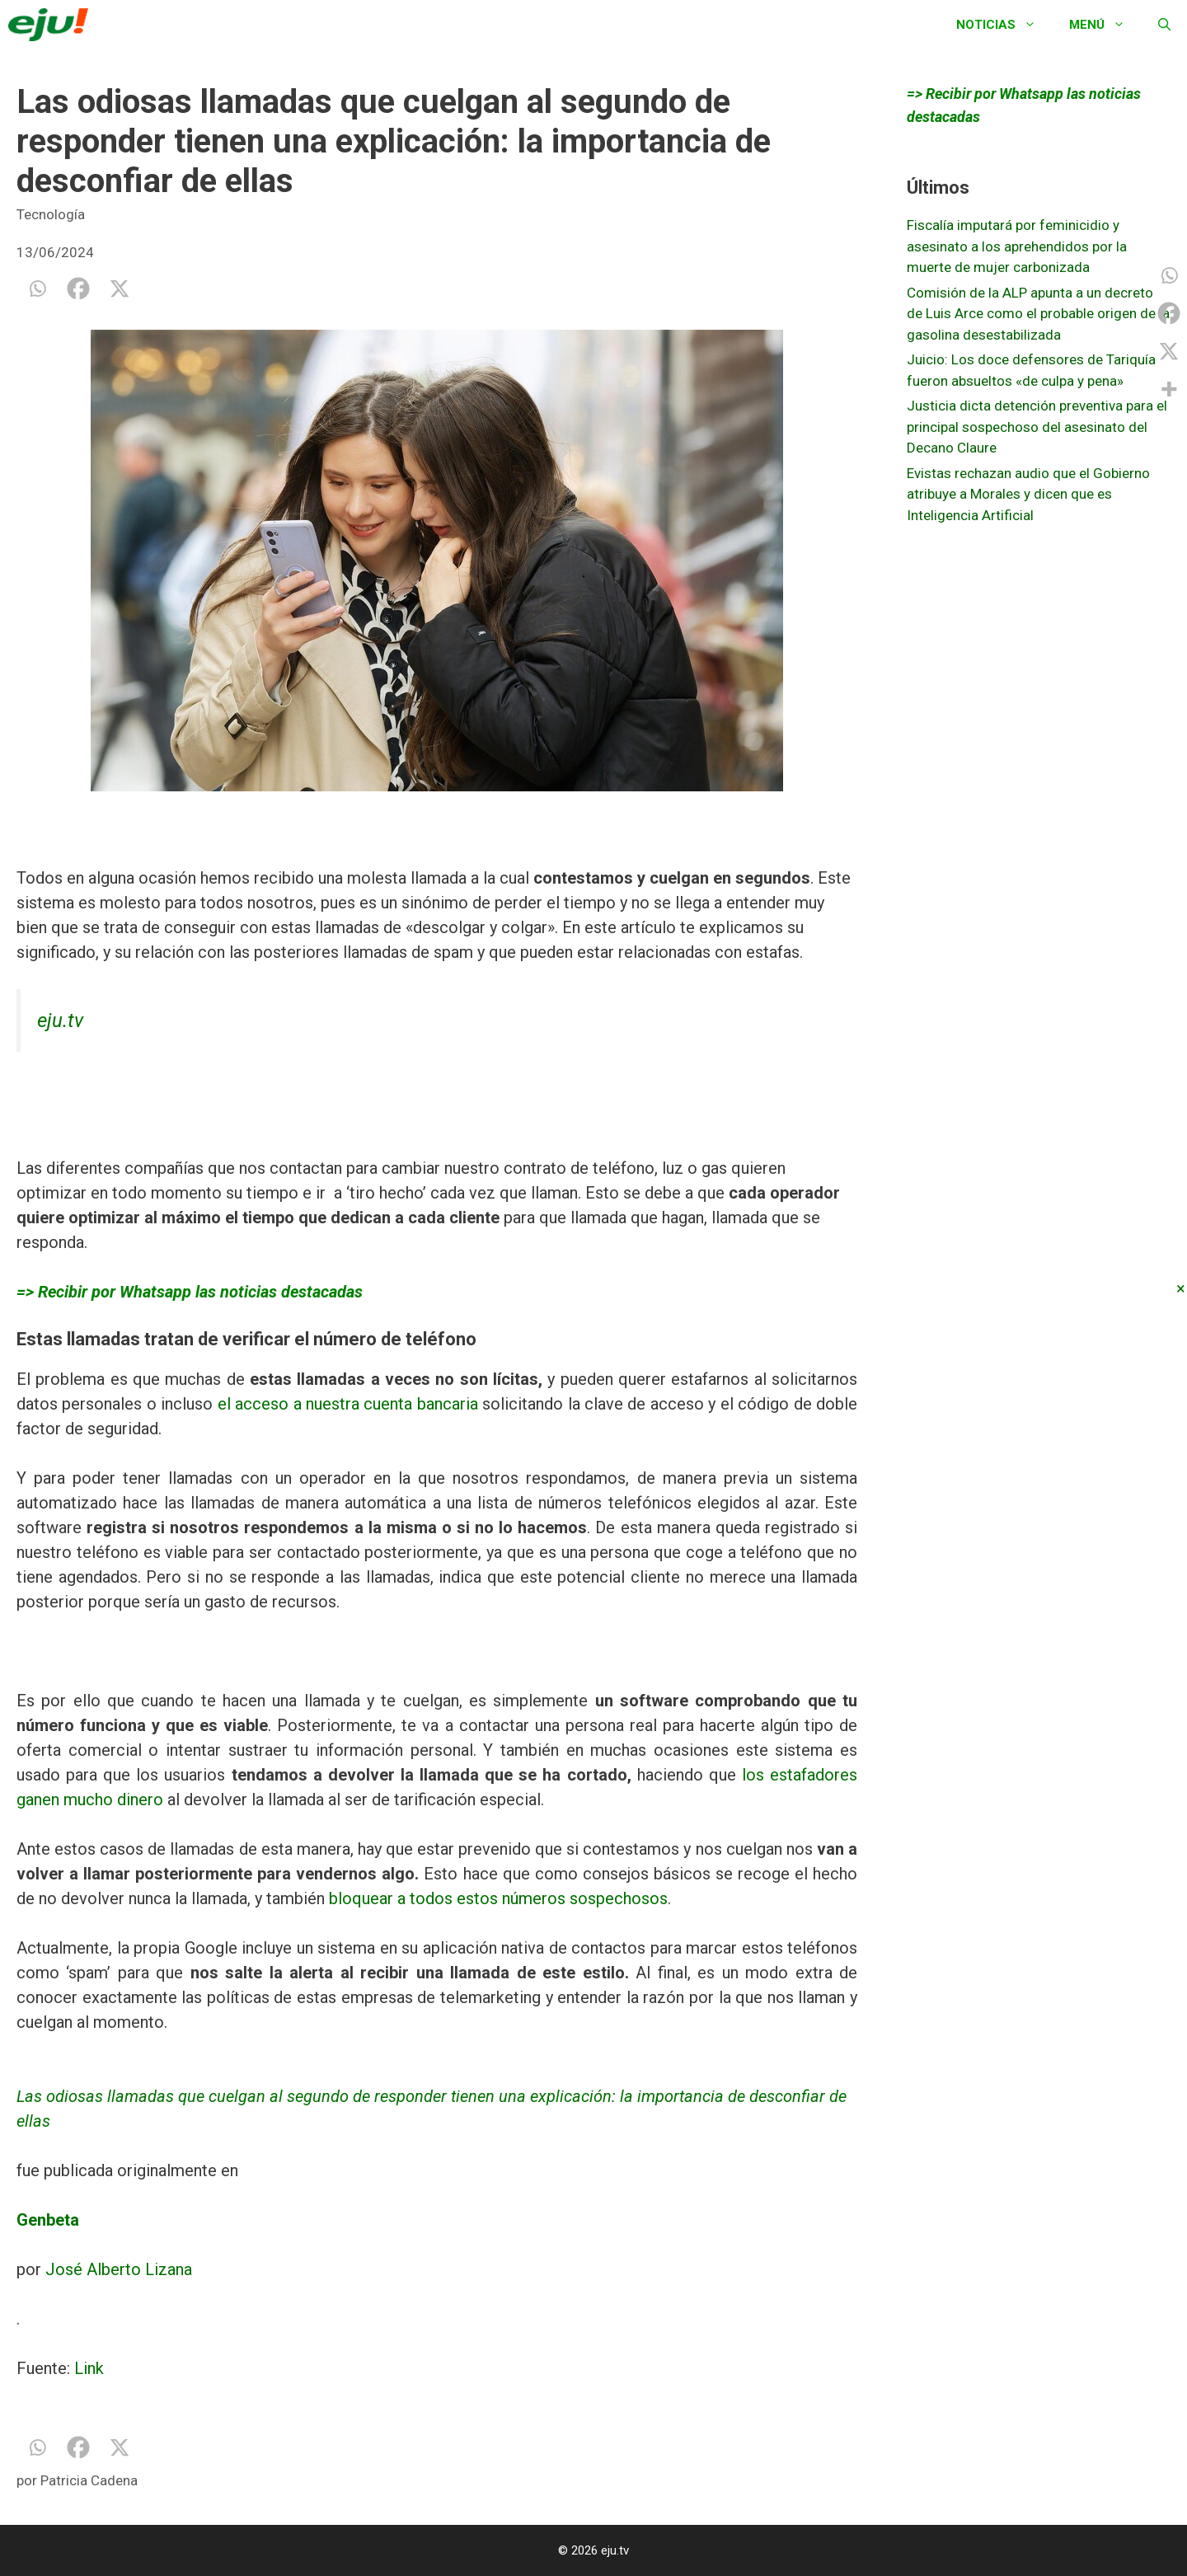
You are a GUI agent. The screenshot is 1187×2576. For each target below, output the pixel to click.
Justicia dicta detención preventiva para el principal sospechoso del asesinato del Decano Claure (1037, 426)
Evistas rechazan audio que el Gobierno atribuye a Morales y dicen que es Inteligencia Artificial (1028, 494)
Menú (1105, 24)
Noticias (1004, 24)
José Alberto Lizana (118, 2269)
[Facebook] (78, 288)
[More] (1169, 389)
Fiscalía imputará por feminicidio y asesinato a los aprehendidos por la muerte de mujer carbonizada (1017, 246)
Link (89, 2368)
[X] (119, 288)
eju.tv (60, 1020)
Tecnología (50, 214)
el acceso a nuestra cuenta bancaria (345, 1404)
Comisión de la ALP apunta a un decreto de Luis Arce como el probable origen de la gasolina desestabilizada (1038, 313)
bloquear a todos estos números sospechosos (498, 1898)
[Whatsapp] (37, 288)
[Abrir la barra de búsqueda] (1164, 24)
